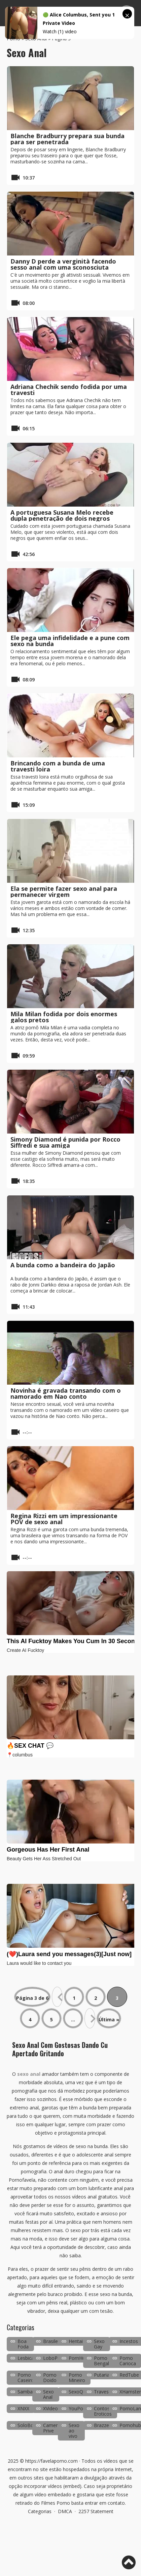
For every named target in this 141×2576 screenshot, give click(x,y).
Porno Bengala (103, 2361)
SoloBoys (27, 2425)
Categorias (39, 2511)
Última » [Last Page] (109, 2019)
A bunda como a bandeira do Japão (62, 1265)
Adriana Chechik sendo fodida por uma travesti (68, 390)
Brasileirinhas (57, 2341)
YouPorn (78, 2408)
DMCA (65, 2511)
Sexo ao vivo (74, 2430)
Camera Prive (51, 2428)
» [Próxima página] (89, 2018)
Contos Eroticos (103, 2411)
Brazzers (103, 2425)
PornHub (78, 2358)
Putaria (101, 2375)
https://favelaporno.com (51, 2461)
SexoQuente (82, 2391)
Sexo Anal (48, 2394)
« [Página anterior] (57, 1997)
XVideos (51, 2408)
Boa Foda (23, 2344)
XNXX (23, 2408)
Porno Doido (50, 2377)
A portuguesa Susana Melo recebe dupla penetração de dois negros (61, 515)
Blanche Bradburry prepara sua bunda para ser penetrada (67, 139)
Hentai (76, 2341)
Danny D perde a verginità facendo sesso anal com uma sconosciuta (63, 264)
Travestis (104, 2391)
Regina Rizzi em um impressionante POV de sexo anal (63, 1519)
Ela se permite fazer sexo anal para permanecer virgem (63, 891)
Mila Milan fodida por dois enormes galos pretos (63, 1017)
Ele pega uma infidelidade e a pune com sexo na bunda (70, 641)
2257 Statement (95, 2511)
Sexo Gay (99, 2344)
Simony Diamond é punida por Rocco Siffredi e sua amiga (65, 1142)
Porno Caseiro (25, 2377)
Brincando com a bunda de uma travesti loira (57, 766)
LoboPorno (55, 2358)
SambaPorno (31, 2391)
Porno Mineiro (77, 2377)
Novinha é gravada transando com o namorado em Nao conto (65, 1393)
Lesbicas (26, 2358)
